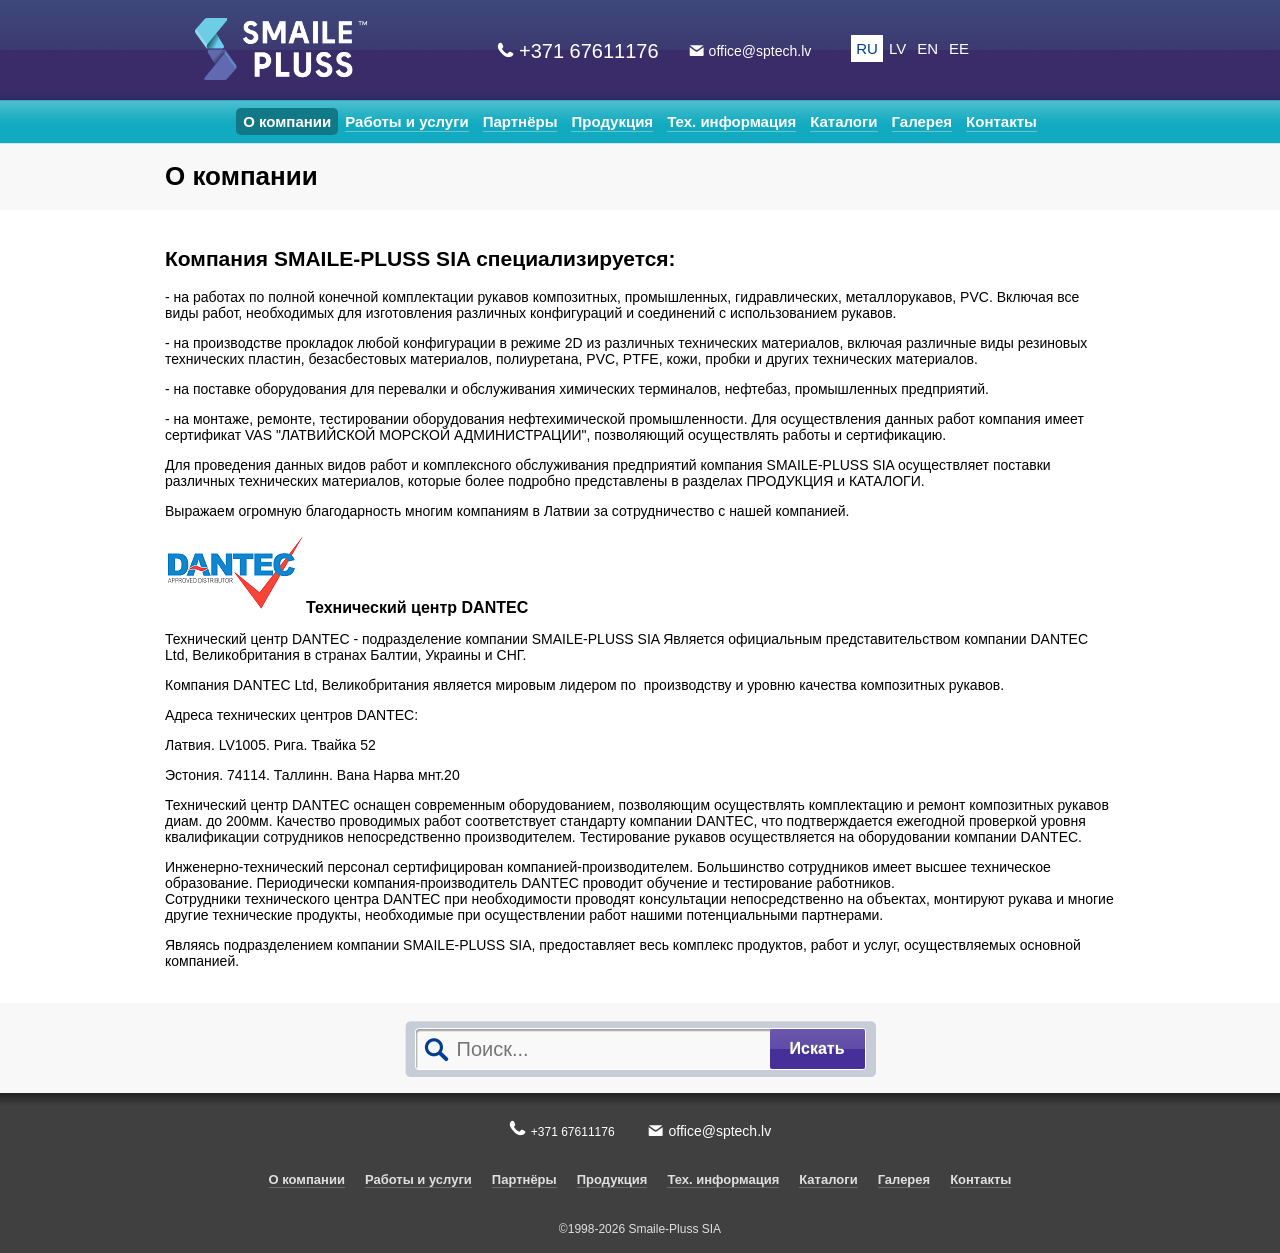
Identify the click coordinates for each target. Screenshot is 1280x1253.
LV (897, 48)
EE (959, 48)
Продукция (612, 121)
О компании (287, 121)
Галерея (922, 121)
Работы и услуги (406, 121)
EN (927, 48)
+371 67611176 (589, 51)
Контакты (1001, 121)
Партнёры (520, 121)
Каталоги (843, 121)
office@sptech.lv (760, 51)
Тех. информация (731, 121)
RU (867, 48)
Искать (817, 1048)
